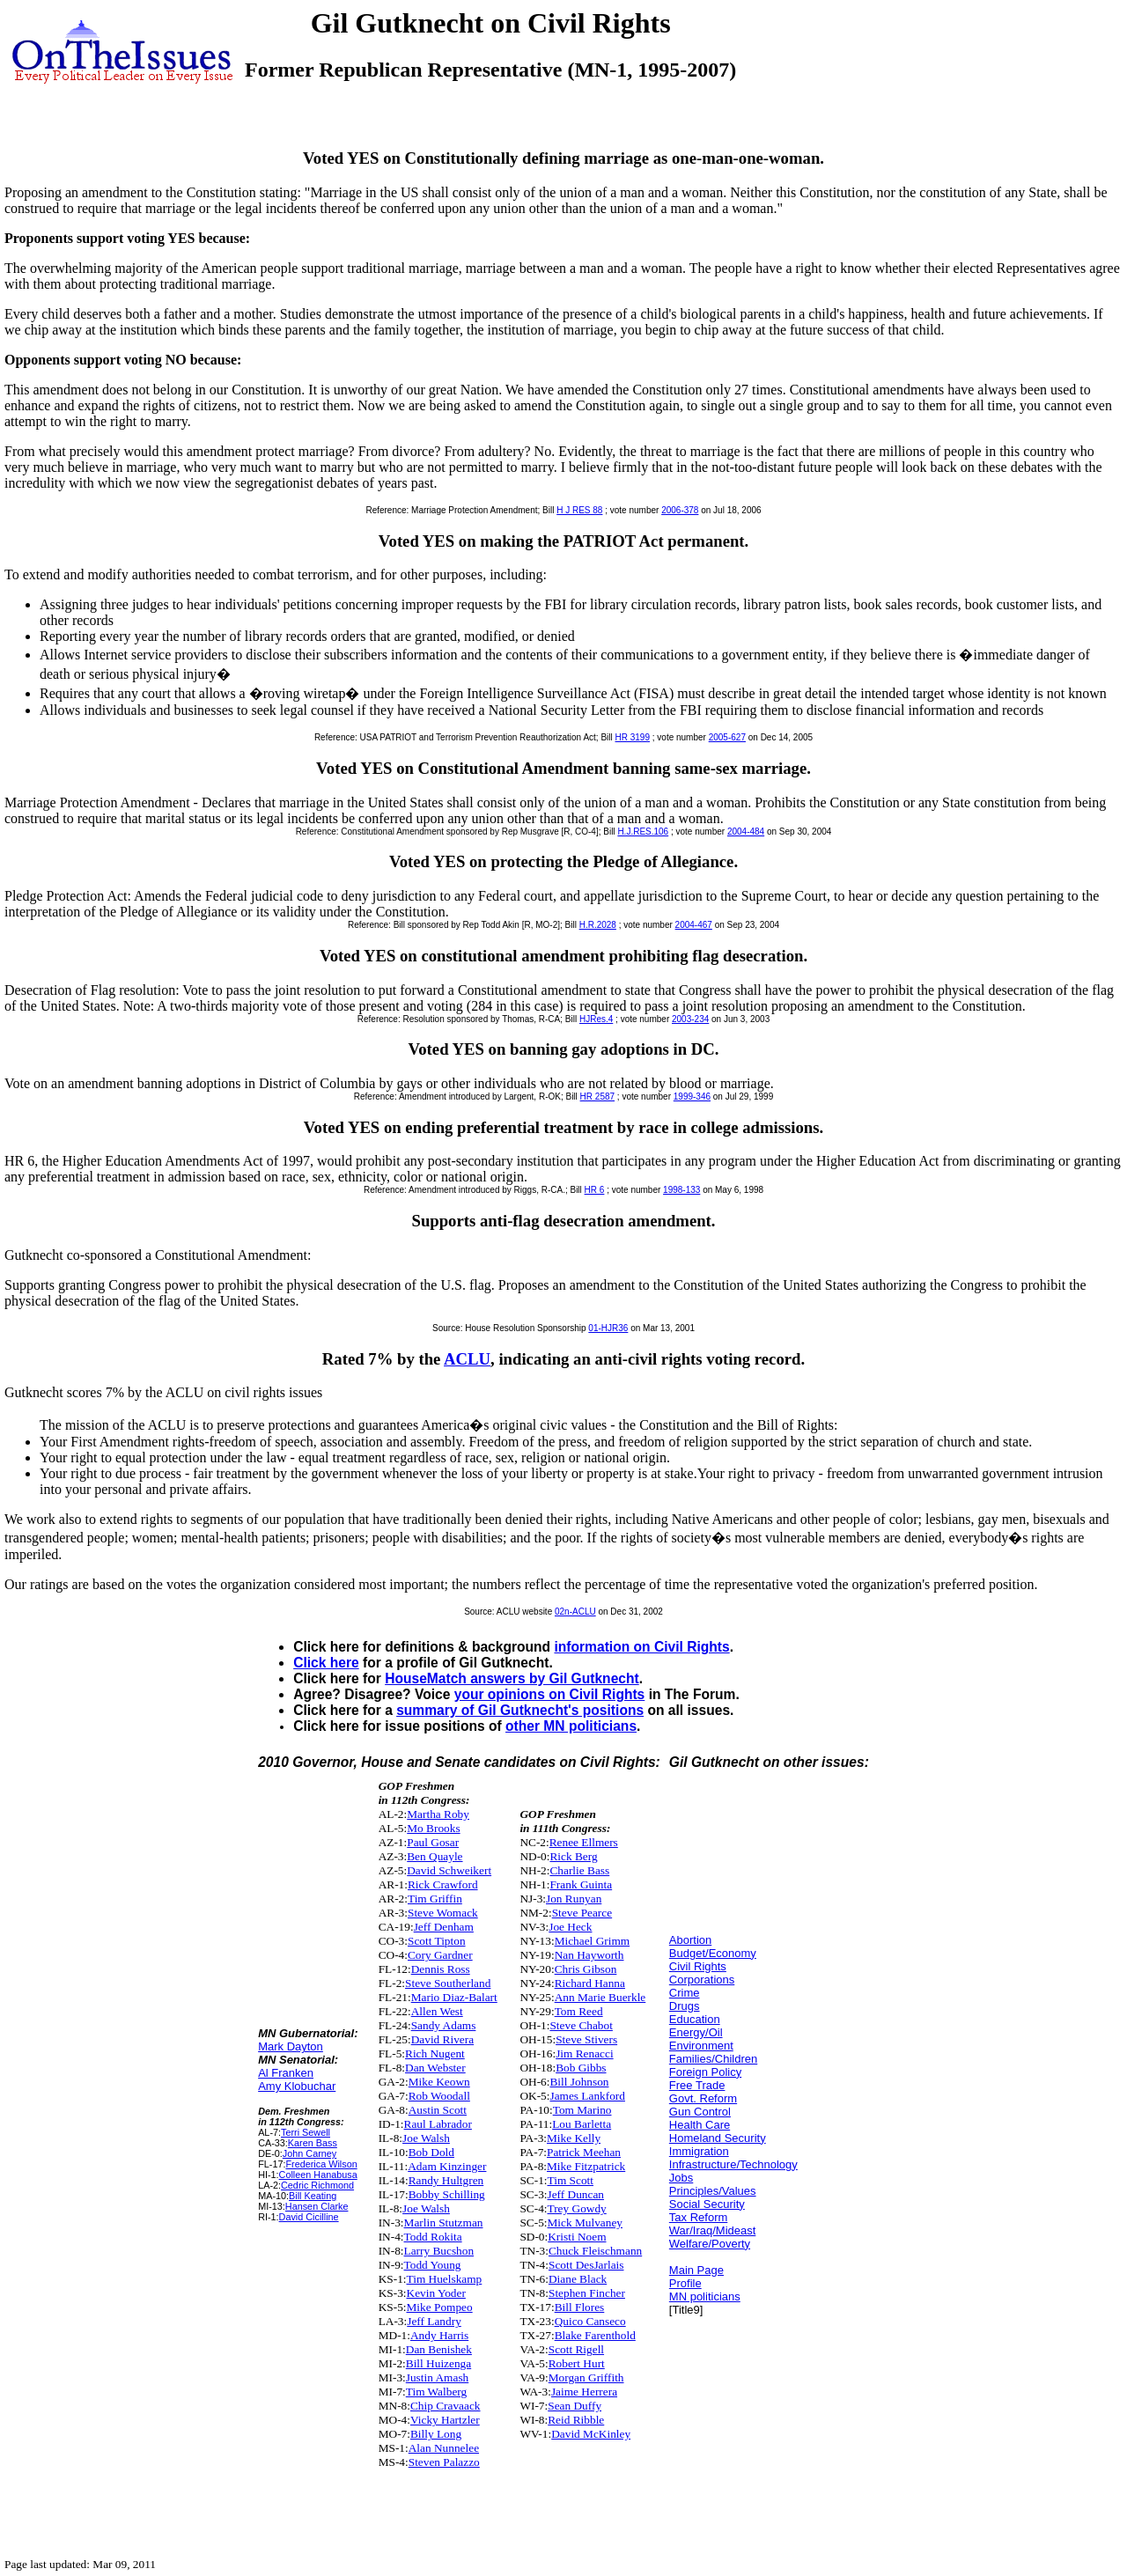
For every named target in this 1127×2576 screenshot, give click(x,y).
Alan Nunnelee (444, 2448)
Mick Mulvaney (585, 2222)
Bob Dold (431, 2152)
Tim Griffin (435, 1898)
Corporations (701, 1979)
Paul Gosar (433, 1842)
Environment (701, 2045)
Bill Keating (312, 2195)
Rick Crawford (443, 1884)
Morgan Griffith (586, 2377)
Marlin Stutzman (443, 2222)
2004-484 (745, 831)
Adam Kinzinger (447, 2166)
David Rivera (442, 2039)
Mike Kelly (573, 2138)
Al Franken (285, 2072)
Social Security (707, 2204)
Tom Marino (582, 2109)
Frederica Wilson (321, 2164)
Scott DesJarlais (586, 2264)
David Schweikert (449, 1870)
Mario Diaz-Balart (454, 1997)
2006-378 (679, 510)
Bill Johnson (578, 2081)
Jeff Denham (444, 1926)
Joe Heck (570, 1926)
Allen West (437, 2011)
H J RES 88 (579, 510)
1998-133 (681, 1190)
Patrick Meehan (584, 2152)
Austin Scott (438, 2109)
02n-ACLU (575, 1611)
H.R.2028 (597, 925)
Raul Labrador (438, 2124)
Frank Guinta (580, 1884)
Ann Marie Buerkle (600, 1997)
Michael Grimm (592, 1940)
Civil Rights (697, 1966)
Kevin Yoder (436, 2293)
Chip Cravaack (445, 2405)
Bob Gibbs (581, 2067)
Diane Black (578, 2278)
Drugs (684, 2006)
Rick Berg (573, 1856)
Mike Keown (439, 2081)
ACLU (467, 1359)
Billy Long (435, 2433)
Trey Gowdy (577, 2208)
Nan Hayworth (589, 1954)
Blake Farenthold (595, 2335)
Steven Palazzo (444, 2462)
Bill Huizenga (438, 2363)
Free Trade (697, 2085)
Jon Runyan (573, 1898)
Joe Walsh (426, 2138)
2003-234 (690, 1019)
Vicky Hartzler (445, 2419)
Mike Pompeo (440, 2307)
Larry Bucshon (439, 2250)
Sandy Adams (443, 2025)
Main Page (696, 2270)
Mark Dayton (290, 2046)
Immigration (699, 2151)
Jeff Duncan (576, 2194)
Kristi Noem (577, 2236)
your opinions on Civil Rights (549, 1694)
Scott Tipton (437, 1940)
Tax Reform (698, 2217)
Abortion (690, 1940)
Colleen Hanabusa (318, 2174)
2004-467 (693, 925)
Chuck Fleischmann (595, 2250)
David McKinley (590, 2433)
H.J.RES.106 (642, 831)
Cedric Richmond (317, 2185)
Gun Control (700, 2111)
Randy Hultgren (446, 2180)
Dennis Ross (440, 1969)
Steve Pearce (582, 1912)
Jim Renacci (585, 2053)
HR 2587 (597, 1096)
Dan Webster (435, 2067)
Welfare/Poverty (709, 2243)
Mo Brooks (433, 1828)
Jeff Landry (434, 2321)
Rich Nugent (435, 2053)
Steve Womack (443, 1912)
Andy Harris (439, 2335)
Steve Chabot (580, 2025)
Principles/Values (712, 2190)
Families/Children (713, 2058)
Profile (685, 2283)
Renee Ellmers (583, 1842)
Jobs (681, 2177)
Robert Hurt (577, 2363)
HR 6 (595, 1190)
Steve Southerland (447, 1983)
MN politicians (704, 2296)
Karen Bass (312, 2143)
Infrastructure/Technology (733, 2164)
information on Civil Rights (641, 1646)
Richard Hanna (590, 1983)
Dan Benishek (439, 2349)
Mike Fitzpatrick (586, 2166)
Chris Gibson (586, 1969)
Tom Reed (579, 2011)
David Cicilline (309, 2217)
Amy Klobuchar (296, 2086)
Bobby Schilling (447, 2194)
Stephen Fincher (587, 2293)
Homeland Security (717, 2138)
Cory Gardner (440, 1954)
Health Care (699, 2124)
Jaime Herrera (584, 2391)
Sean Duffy (574, 2405)
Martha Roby (438, 1814)
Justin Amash (437, 2377)
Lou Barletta (581, 2124)
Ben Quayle (434, 1856)
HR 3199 (632, 737)
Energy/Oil (696, 2032)
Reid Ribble (576, 2419)
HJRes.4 (596, 1019)
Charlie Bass (579, 1870)
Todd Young (432, 2264)
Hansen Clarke (317, 2206)
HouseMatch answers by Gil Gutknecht (512, 1678)
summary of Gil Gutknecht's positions (520, 1710)
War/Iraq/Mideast (712, 2230)
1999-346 (692, 1096)
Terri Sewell (305, 2132)
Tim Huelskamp (444, 2278)
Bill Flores (580, 2307)
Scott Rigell (576, 2349)
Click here (326, 1662)
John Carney (309, 2153)
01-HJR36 (608, 1328)
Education (694, 2019)
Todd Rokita (433, 2236)
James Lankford (587, 2095)
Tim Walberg (436, 2391)
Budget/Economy (712, 1953)
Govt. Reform (703, 2098)
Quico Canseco (590, 2321)
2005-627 (727, 737)
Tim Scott (570, 2180)
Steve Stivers (586, 2039)
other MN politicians (571, 1726)
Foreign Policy (705, 2072)
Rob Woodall (439, 2095)
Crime (684, 1992)
